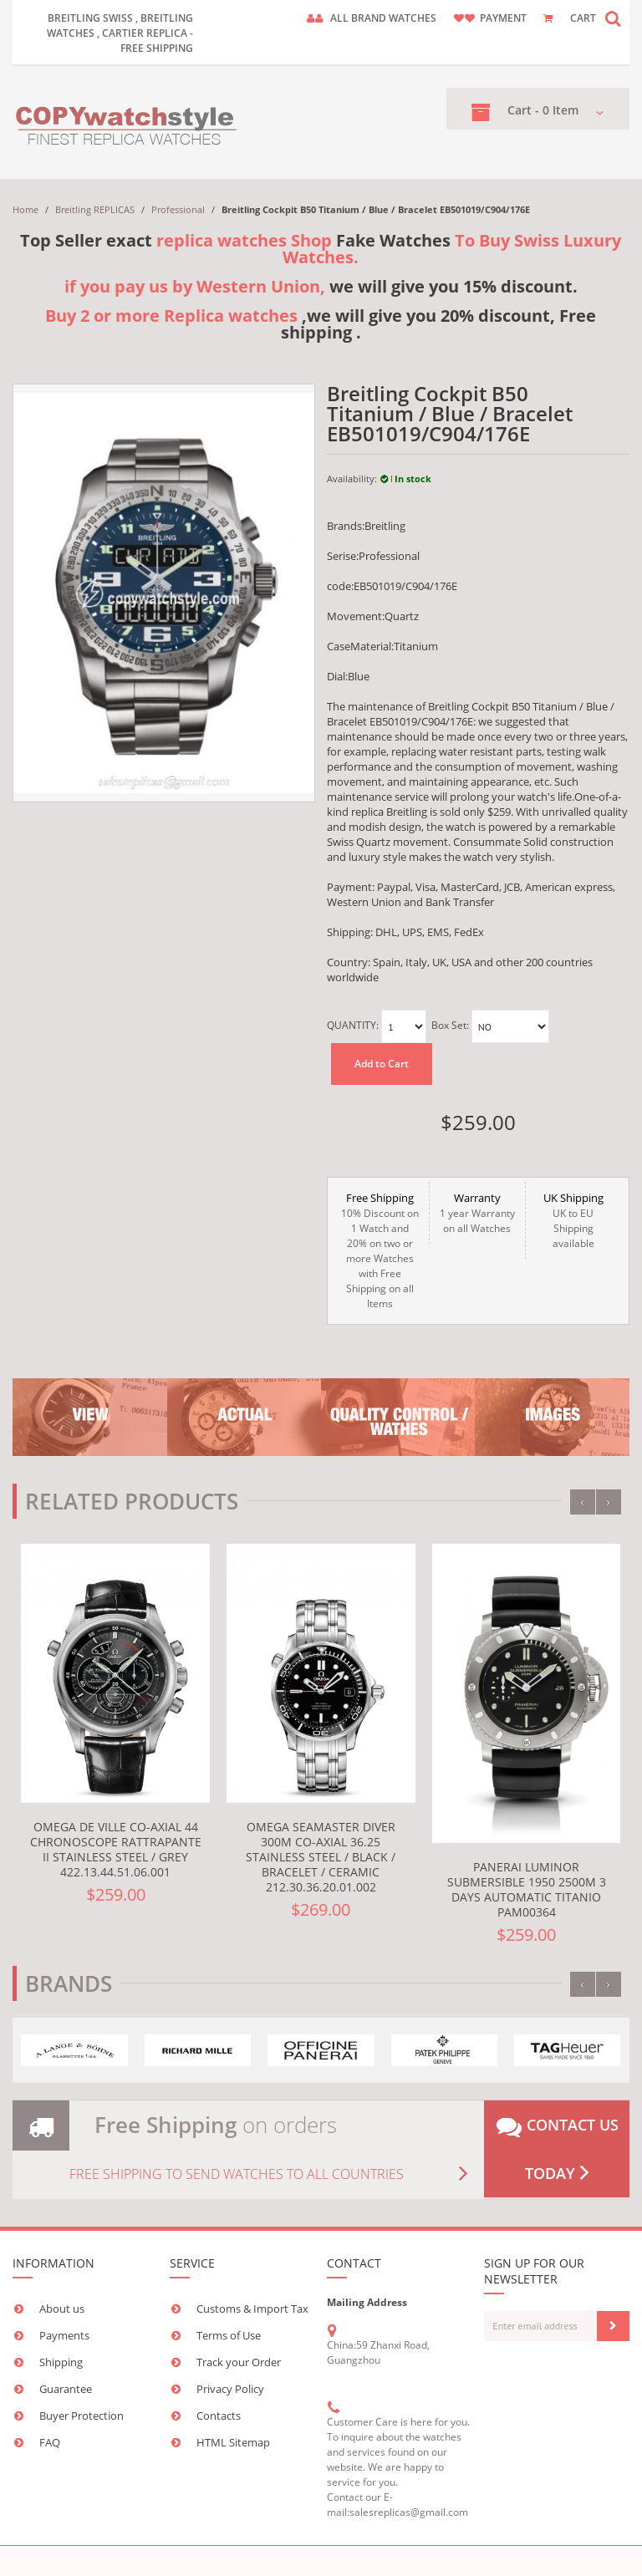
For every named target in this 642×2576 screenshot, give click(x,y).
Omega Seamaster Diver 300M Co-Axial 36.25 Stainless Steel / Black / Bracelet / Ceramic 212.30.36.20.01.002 (320, 1857)
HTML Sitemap (233, 2442)
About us (61, 2308)
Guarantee (65, 2388)
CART (583, 18)
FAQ (49, 2442)
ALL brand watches (383, 18)
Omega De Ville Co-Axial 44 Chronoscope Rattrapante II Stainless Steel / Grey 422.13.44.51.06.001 (115, 1849)
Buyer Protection (81, 2415)
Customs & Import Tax (252, 2308)
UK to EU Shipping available (573, 1220)
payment (503, 18)
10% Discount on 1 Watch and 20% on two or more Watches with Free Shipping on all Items (380, 1250)
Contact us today (557, 2149)
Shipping (61, 2362)
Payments (64, 2335)
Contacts (218, 2415)
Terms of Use (228, 2335)
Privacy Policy (230, 2388)
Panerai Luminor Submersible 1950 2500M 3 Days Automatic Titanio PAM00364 (526, 1889)
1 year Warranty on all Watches (477, 1212)
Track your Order (238, 2362)
